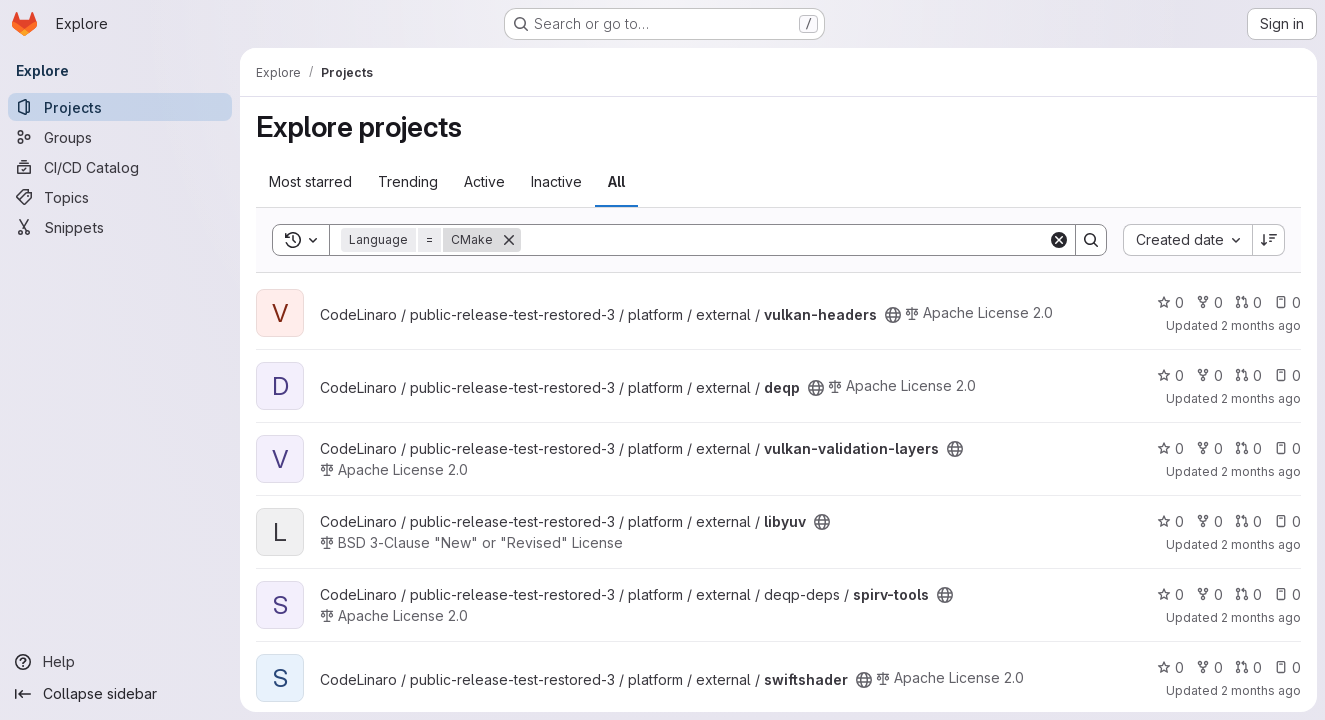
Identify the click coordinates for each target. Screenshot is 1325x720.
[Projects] (120, 107)
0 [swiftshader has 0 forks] (1209, 667)
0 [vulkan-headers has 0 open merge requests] (1248, 302)
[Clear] (1059, 240)
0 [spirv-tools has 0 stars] (1170, 594)
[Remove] (509, 240)
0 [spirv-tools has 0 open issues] (1287, 594)
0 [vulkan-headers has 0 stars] (1170, 302)
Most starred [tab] (310, 181)
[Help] (120, 662)
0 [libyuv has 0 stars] (1170, 521)
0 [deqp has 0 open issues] (1287, 375)
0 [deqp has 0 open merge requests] (1248, 375)
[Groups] (120, 137)
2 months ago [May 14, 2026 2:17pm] (1261, 325)
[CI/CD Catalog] (120, 167)
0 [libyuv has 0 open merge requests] (1248, 521)
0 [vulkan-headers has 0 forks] (1209, 302)
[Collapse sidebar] (120, 694)
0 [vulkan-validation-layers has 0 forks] (1209, 448)
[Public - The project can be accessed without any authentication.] (893, 315)
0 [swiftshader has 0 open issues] (1287, 667)
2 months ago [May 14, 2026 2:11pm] (1261, 471)
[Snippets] (120, 227)
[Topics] (120, 197)
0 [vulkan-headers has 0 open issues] (1287, 302)
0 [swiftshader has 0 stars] (1170, 667)
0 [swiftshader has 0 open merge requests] (1248, 667)
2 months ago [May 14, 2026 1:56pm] (1261, 690)
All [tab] (616, 181)
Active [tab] (484, 181)
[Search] (784, 240)
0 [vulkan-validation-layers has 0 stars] (1170, 448)
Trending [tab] (408, 181)
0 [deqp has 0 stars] (1170, 375)
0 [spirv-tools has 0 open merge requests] (1248, 594)
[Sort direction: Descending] (1269, 240)
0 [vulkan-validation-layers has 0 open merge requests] (1248, 448)
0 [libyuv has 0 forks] (1209, 521)
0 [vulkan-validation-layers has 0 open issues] (1287, 448)
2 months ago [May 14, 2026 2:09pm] (1261, 544)
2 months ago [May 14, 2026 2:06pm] (1261, 617)
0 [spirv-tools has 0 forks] (1209, 594)
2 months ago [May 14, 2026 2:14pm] (1261, 398)
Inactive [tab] (556, 181)
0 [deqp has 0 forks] (1209, 375)
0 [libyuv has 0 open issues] (1287, 521)
